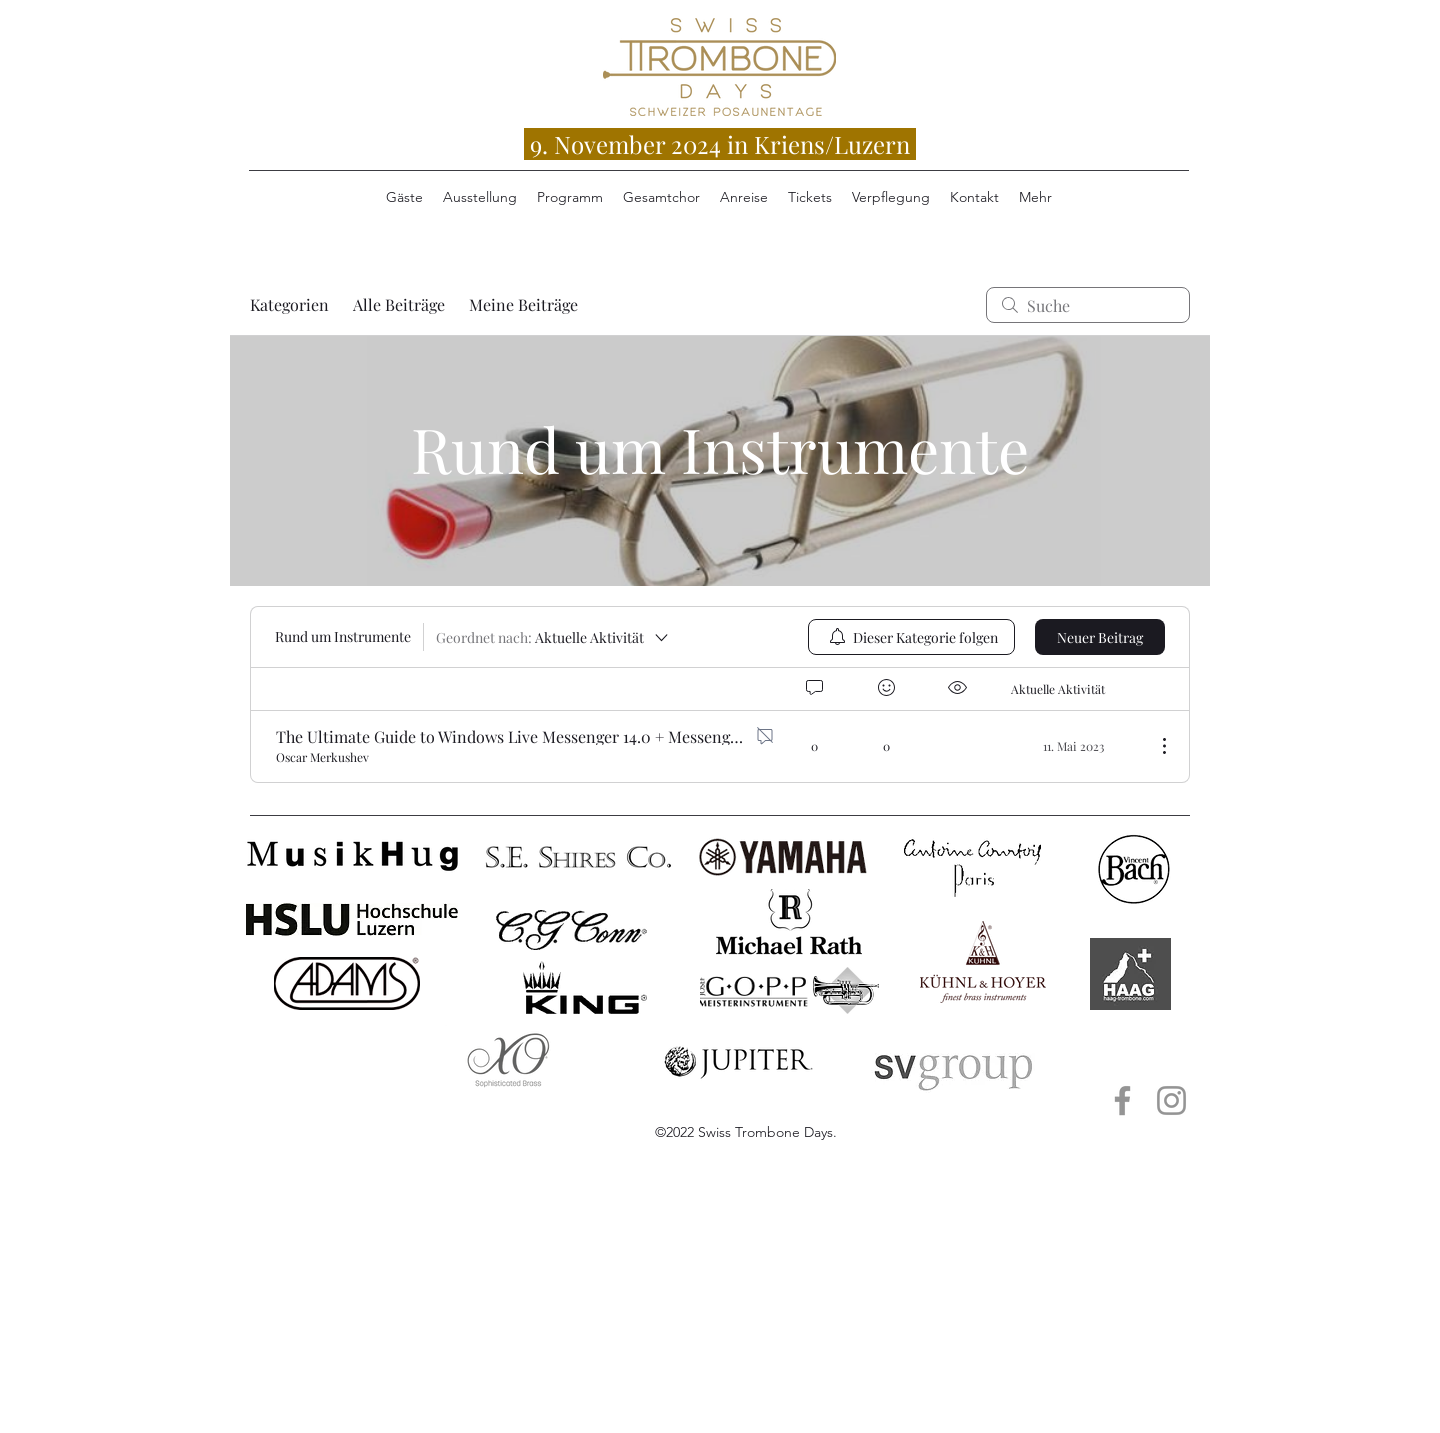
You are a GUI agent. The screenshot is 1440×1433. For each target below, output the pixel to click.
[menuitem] (911, 637)
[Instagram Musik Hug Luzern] (1171, 1100)
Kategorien (289, 304)
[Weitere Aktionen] (1154, 746)
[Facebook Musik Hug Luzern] (1122, 1100)
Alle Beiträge (399, 304)
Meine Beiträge (523, 304)
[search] (1088, 305)
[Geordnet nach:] (553, 637)
